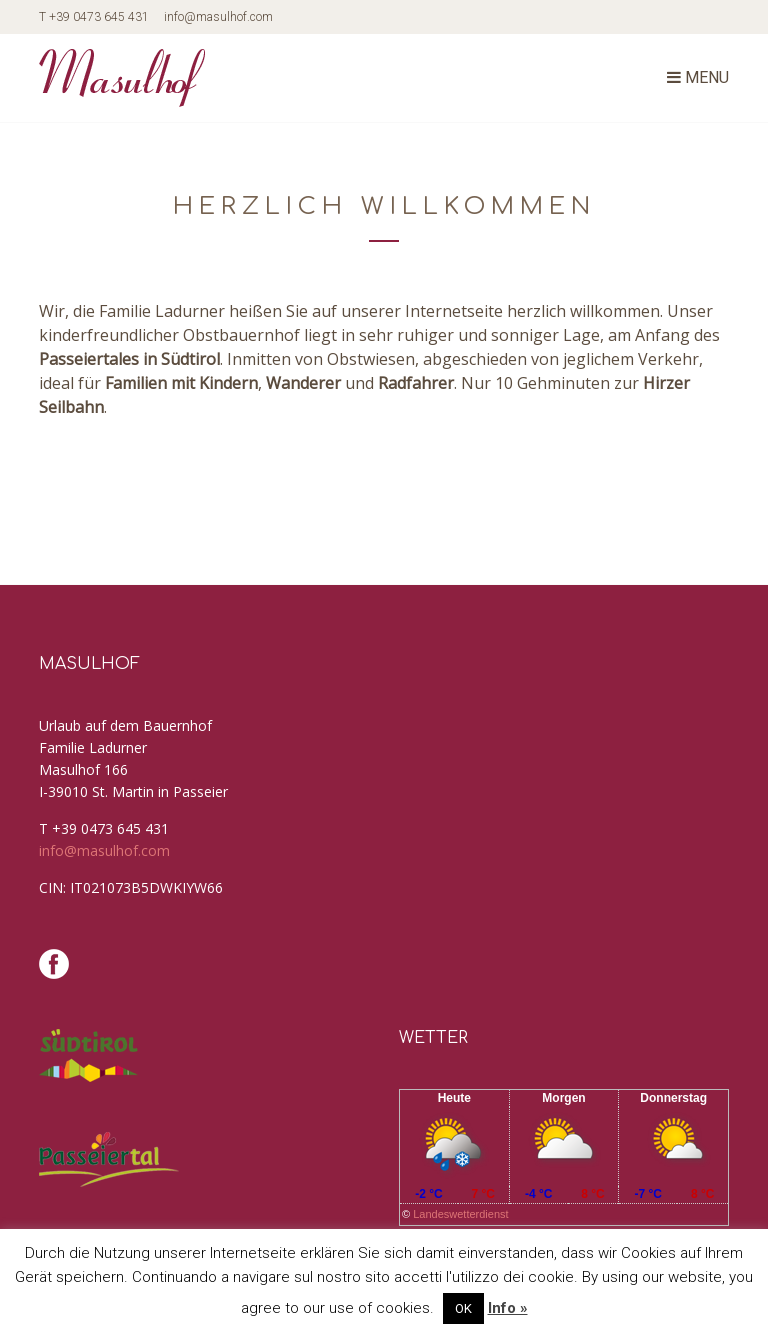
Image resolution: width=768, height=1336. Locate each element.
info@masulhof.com (218, 17)
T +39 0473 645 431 (94, 17)
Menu (698, 77)
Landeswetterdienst (460, 1214)
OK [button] (463, 1308)
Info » (508, 1308)
